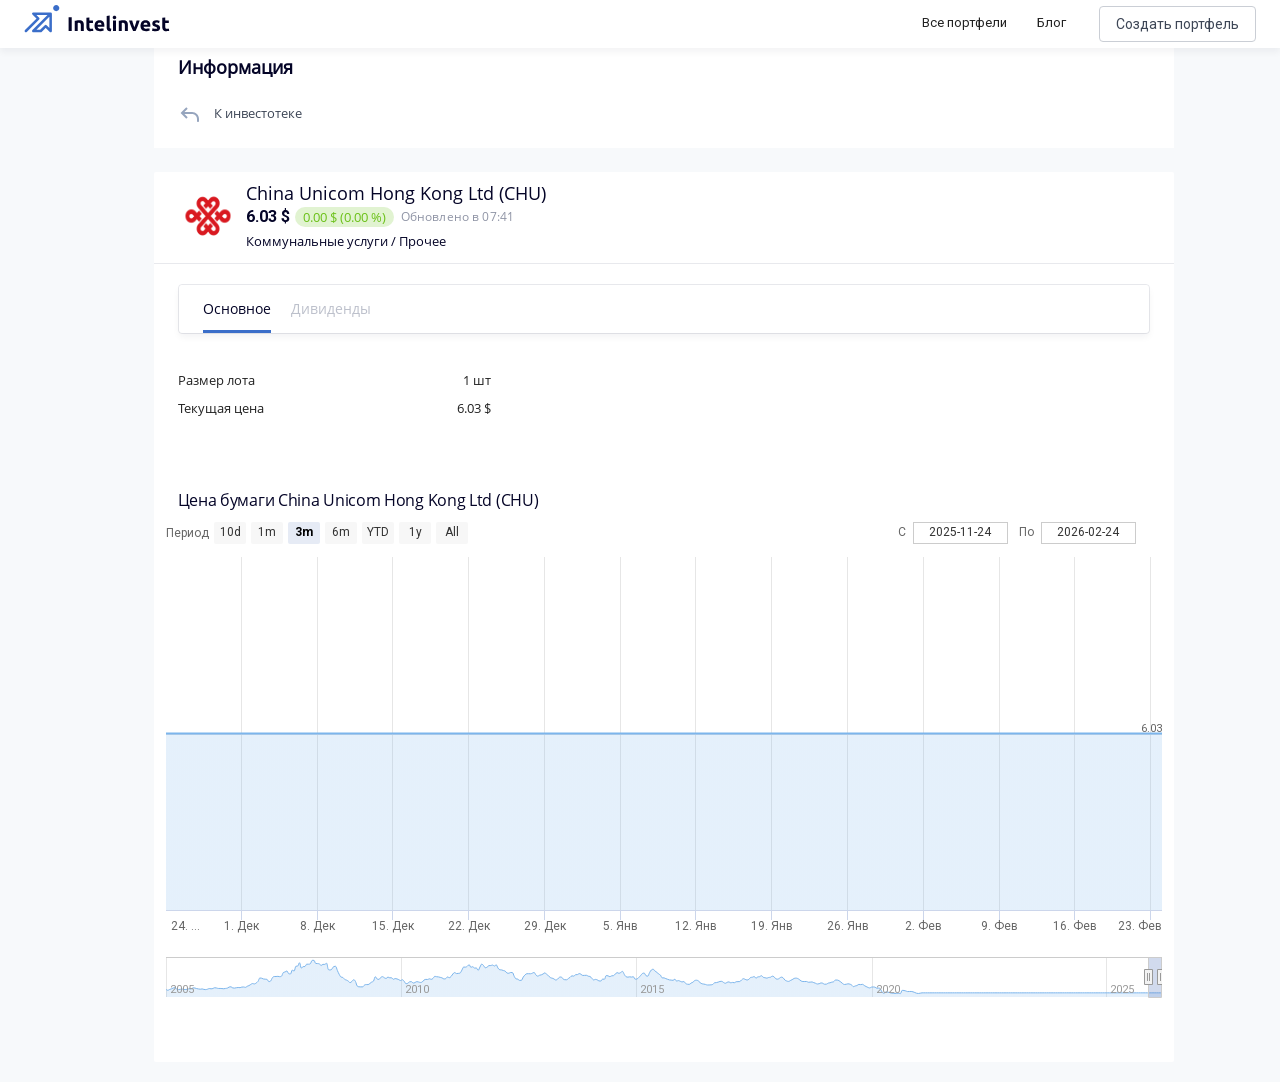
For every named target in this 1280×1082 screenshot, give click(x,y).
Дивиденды (337, 308)
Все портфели (964, 22)
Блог (1051, 22)
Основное (243, 308)
